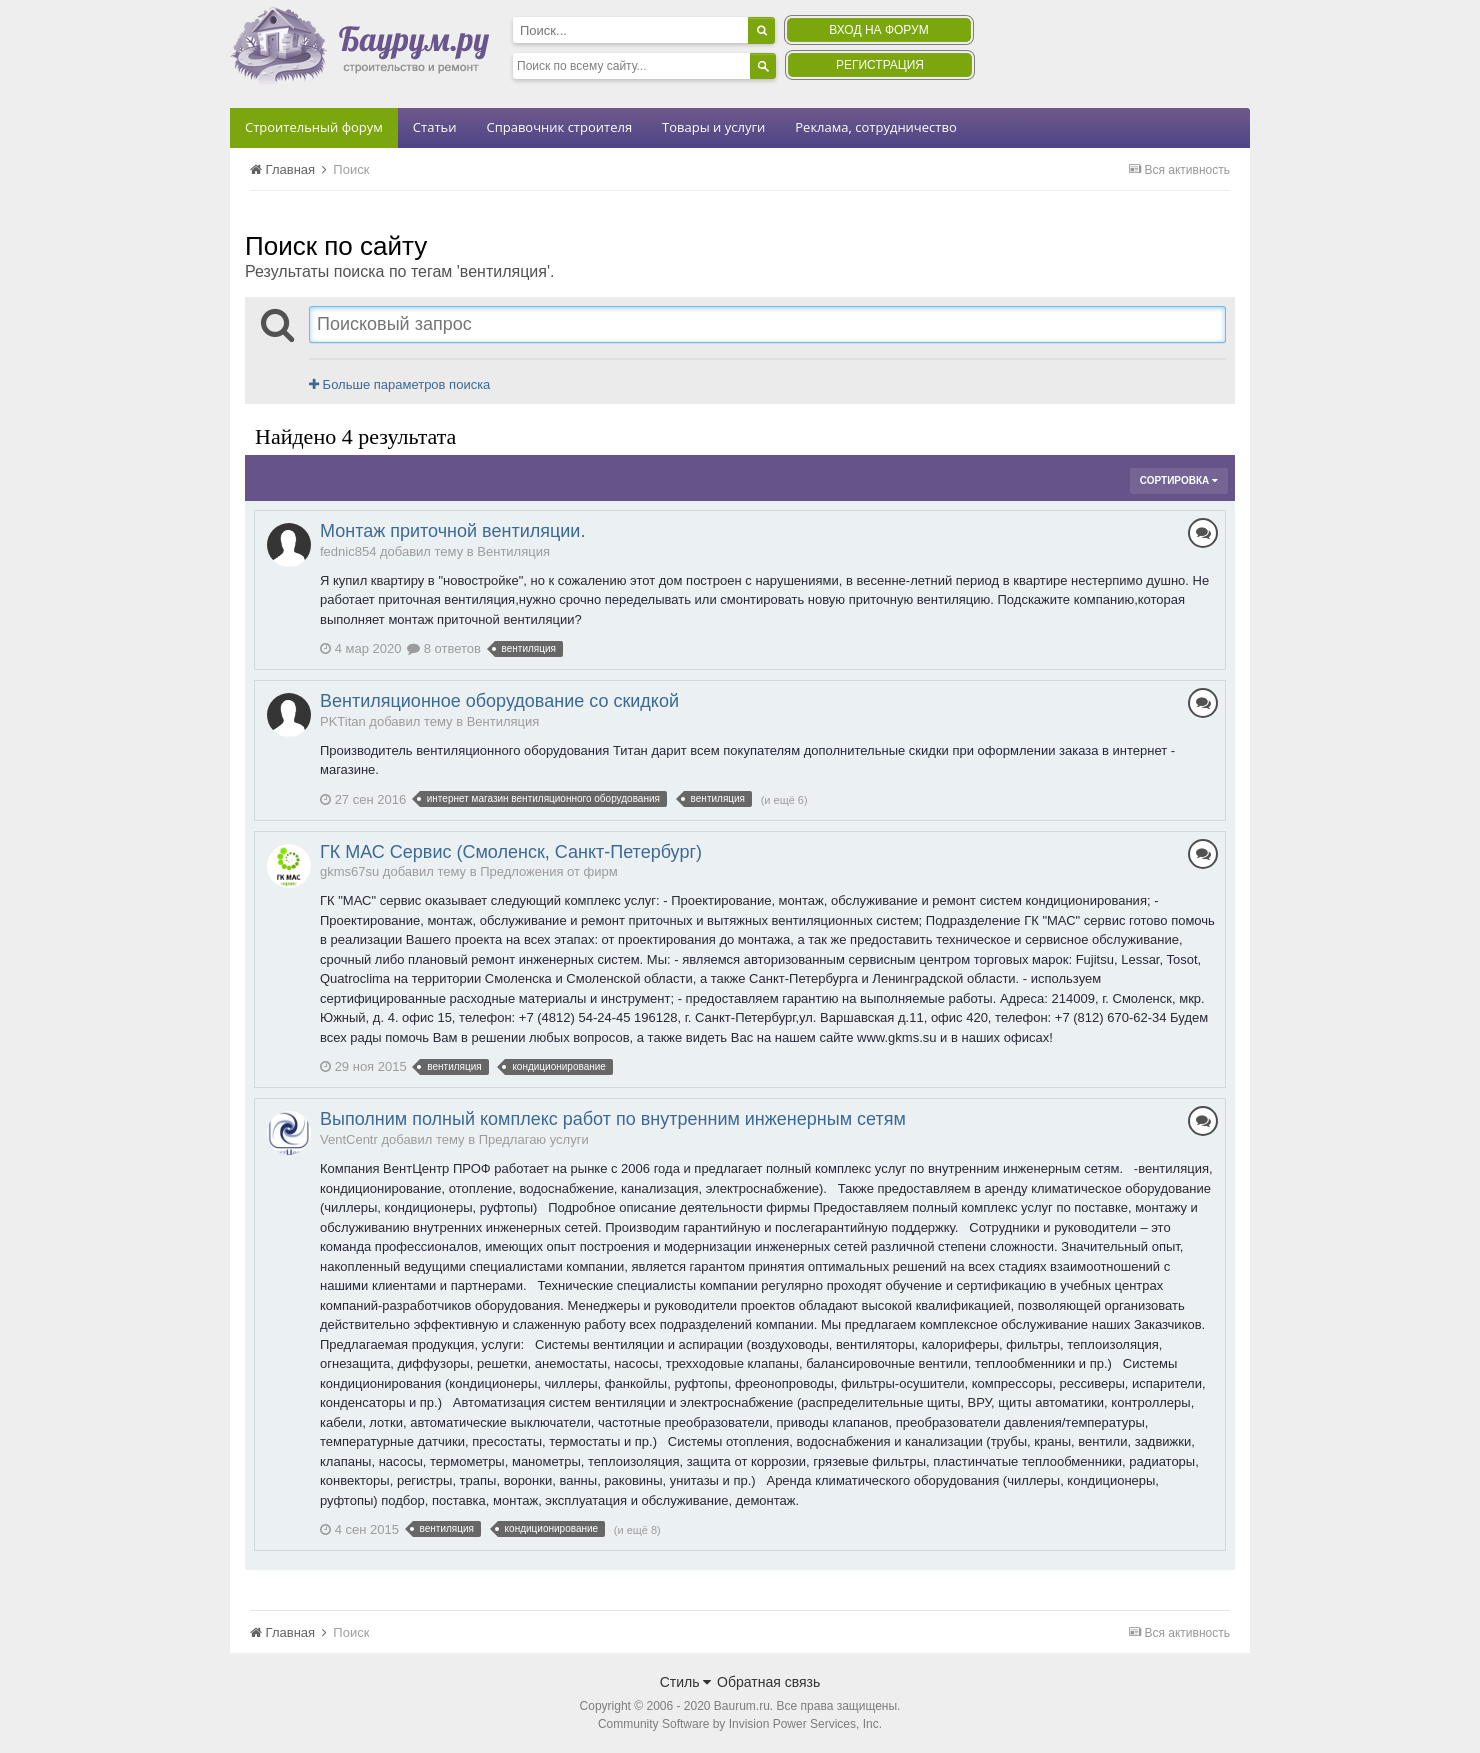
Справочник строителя (559, 127)
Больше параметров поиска (399, 384)
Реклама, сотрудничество (875, 127)
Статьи (435, 127)
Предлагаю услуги (534, 1139)
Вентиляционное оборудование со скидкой (499, 701)
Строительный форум (314, 127)
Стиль (686, 1682)
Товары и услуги (713, 127)
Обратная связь (768, 1682)
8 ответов (444, 648)
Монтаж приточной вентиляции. (452, 531)
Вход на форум (878, 30)
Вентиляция (513, 551)
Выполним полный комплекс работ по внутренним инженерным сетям (613, 1119)
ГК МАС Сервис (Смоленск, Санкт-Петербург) (511, 852)
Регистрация (880, 65)
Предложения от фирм (549, 871)
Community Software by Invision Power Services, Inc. (740, 1724)
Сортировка (1179, 480)
